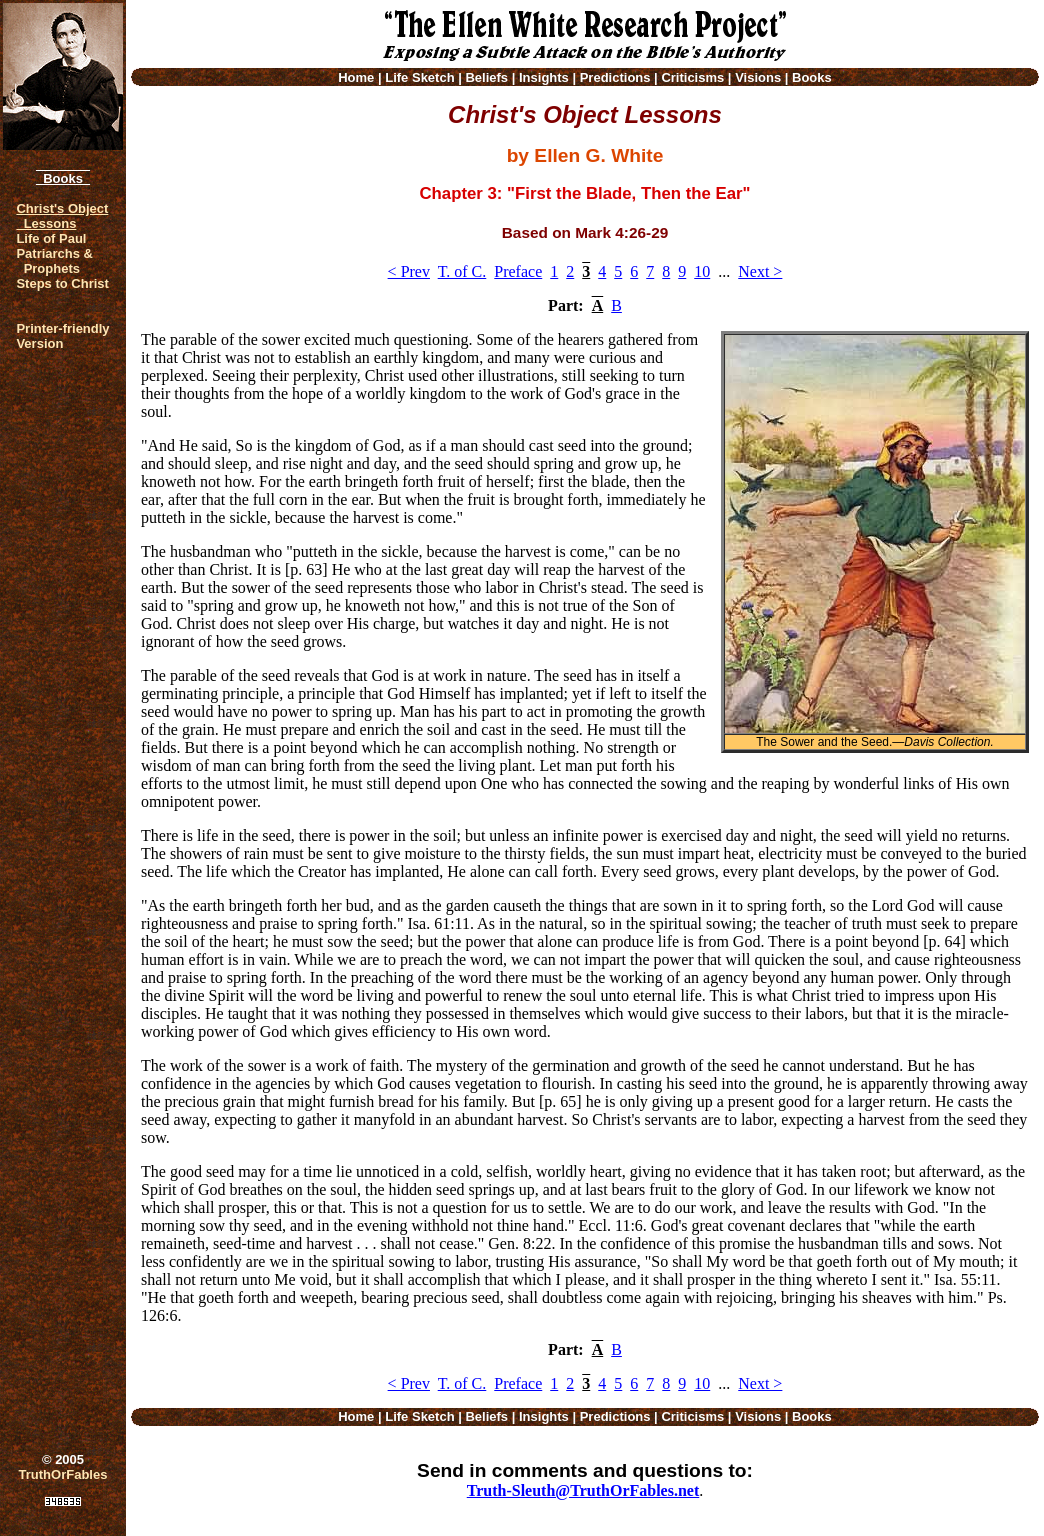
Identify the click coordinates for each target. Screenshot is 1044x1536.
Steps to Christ (62, 283)
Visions (758, 77)
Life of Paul (51, 238)
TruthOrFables (63, 1474)
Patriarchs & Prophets (54, 261)
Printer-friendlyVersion (62, 336)
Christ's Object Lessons (62, 216)
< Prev (409, 271)
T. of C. (462, 271)
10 (702, 271)
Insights (544, 77)
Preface (518, 271)
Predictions (615, 77)
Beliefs (486, 77)
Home (356, 77)
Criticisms (692, 77)
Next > (760, 271)
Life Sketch (419, 77)
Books (63, 178)
